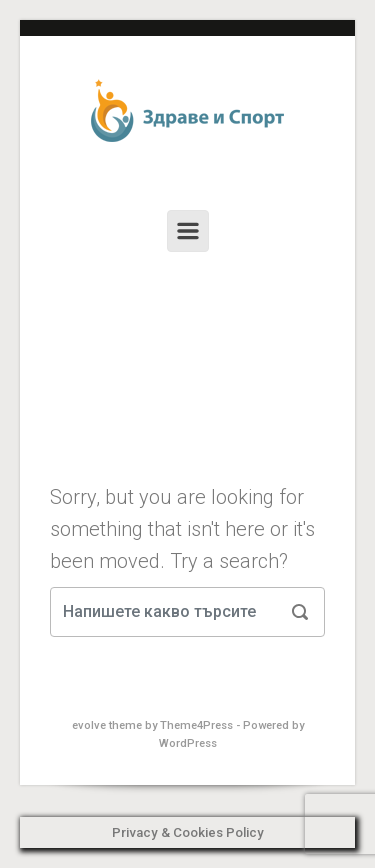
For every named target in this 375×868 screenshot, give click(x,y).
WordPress (188, 743)
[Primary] (188, 231)
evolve (89, 725)
